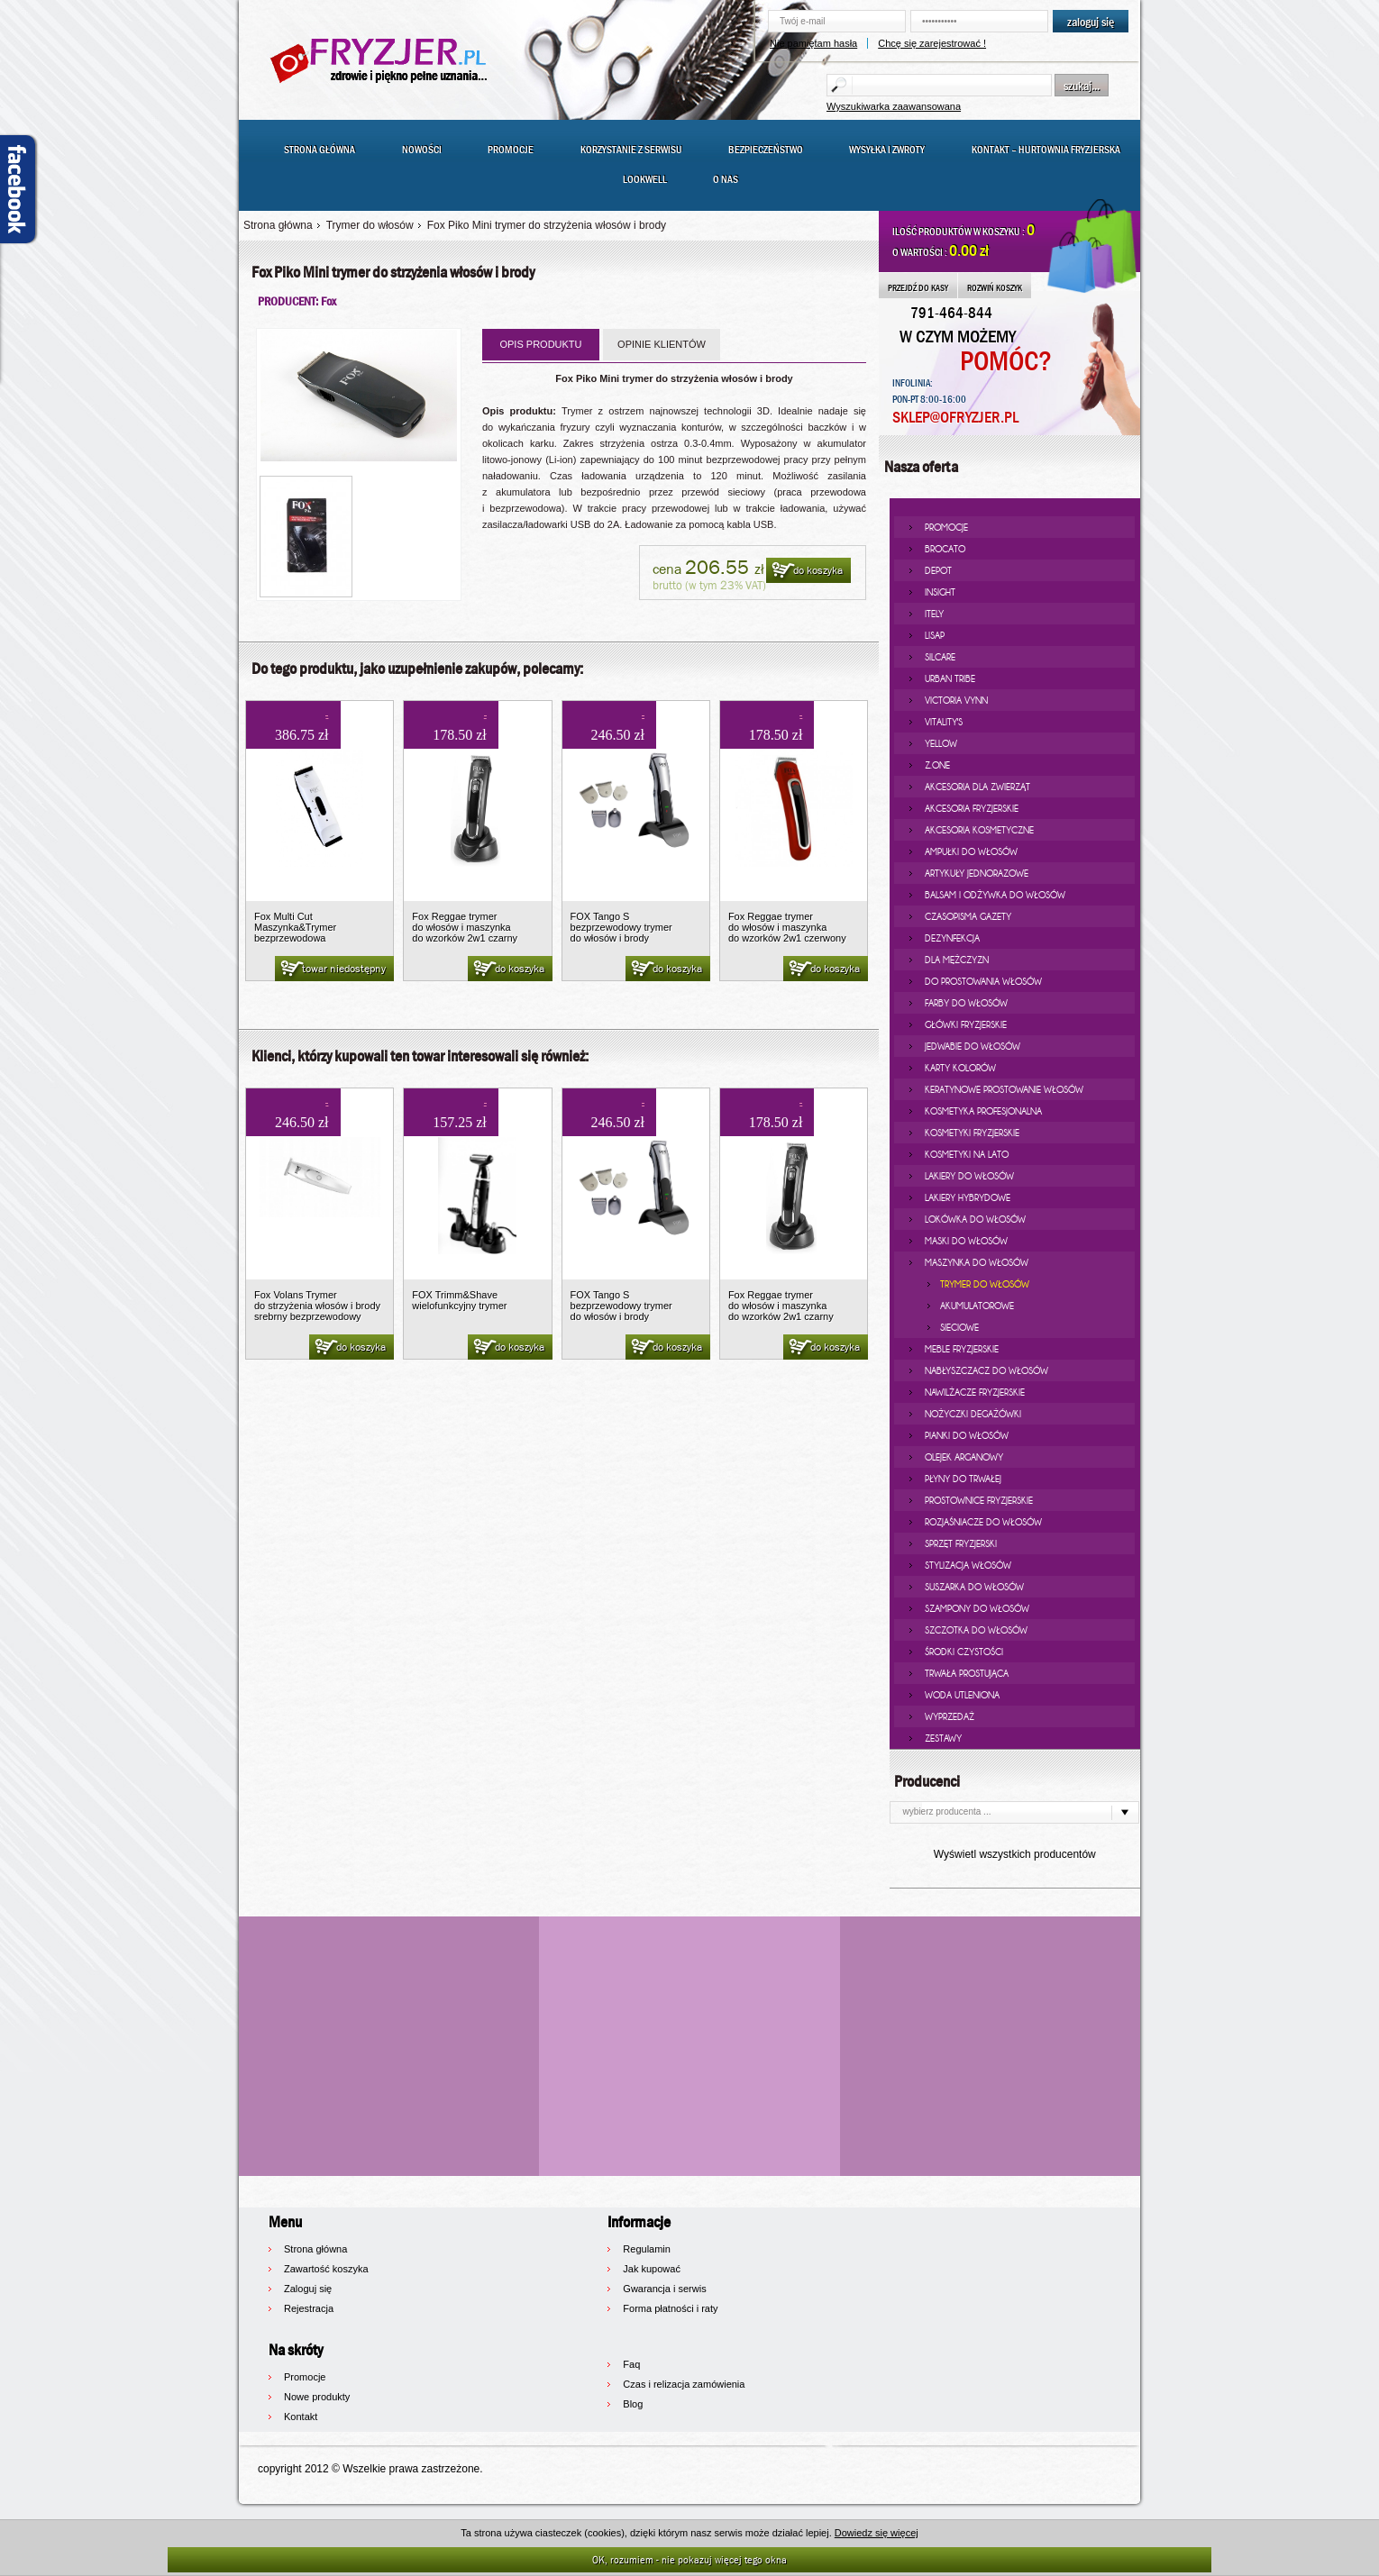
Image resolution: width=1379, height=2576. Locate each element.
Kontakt (300, 2416)
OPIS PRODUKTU (540, 344)
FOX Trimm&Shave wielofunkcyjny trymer (459, 1300)
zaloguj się (1090, 22)
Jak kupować (651, 2268)
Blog (633, 2404)
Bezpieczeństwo (765, 149)
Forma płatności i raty (670, 2308)
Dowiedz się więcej (876, 2532)
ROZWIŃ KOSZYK (994, 287)
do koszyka (806, 571)
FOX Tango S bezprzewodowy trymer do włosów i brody (621, 927)
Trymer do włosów (370, 225)
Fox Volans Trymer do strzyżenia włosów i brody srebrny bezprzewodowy (317, 1305)
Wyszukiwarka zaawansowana (893, 106)
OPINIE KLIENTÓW (661, 344)
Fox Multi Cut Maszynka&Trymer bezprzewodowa (295, 927)
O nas (725, 179)
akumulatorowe (977, 1305)
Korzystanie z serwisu (631, 149)
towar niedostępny (332, 969)
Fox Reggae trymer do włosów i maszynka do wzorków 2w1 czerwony (787, 927)
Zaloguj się (308, 2288)
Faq (631, 2364)
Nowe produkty (317, 2396)
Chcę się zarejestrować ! (932, 43)
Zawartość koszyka (326, 2268)
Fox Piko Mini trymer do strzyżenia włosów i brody (546, 225)
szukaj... (1082, 85)
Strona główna (319, 149)
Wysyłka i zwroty (887, 149)
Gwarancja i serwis (664, 2288)
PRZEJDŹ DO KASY (918, 287)
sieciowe (959, 1327)
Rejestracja (308, 2308)
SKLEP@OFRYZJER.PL (955, 417)
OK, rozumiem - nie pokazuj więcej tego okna (689, 2559)
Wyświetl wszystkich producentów (1015, 1854)
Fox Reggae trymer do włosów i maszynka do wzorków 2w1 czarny (464, 927)
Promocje (511, 149)
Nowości (422, 149)
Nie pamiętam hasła (813, 43)
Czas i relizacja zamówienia (683, 2384)
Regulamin (647, 2249)
